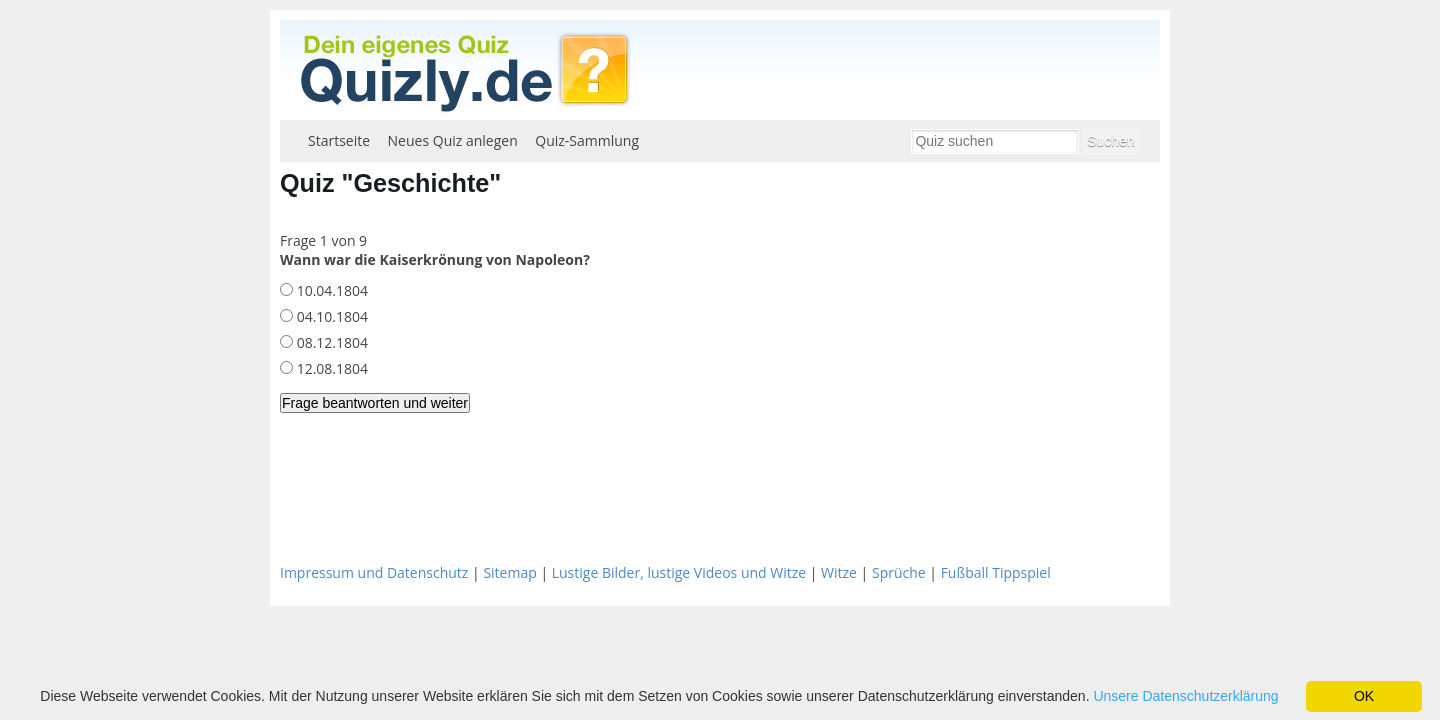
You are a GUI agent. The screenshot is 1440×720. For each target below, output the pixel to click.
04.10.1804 (330, 316)
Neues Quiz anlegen (453, 140)
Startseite (339, 140)
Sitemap (509, 572)
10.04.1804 (330, 290)
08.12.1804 (330, 342)
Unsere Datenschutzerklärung (1185, 696)
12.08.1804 (330, 368)
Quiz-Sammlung (587, 140)
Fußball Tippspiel (996, 572)
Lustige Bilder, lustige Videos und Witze (679, 572)
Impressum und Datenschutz (374, 572)
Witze (839, 572)
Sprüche (899, 572)
